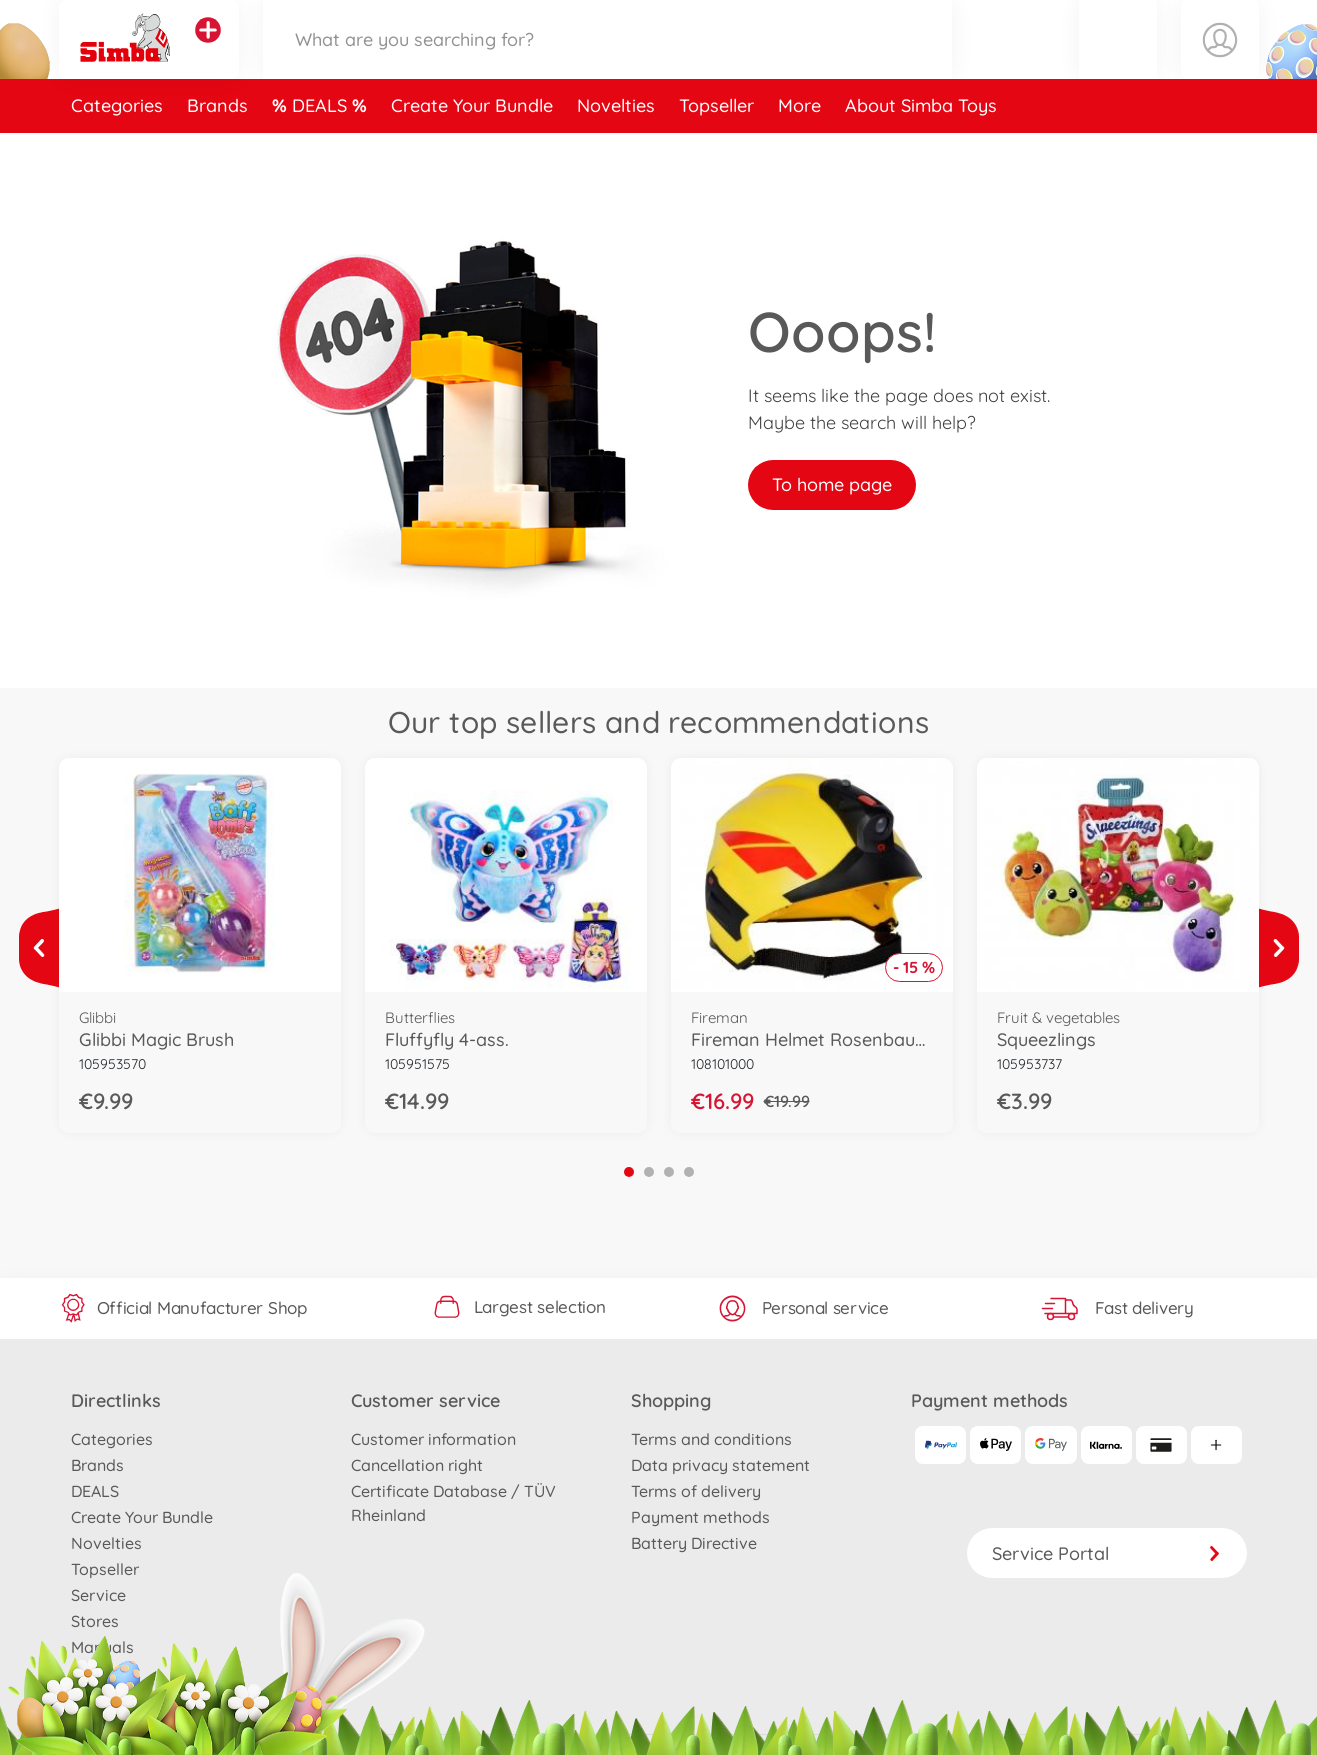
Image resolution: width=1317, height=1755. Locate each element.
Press (91, 1673)
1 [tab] (629, 1172)
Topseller (716, 153)
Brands (217, 153)
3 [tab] (669, 1172)
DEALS (322, 153)
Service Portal (1107, 1553)
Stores (95, 1621)
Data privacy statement (720, 1465)
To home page (832, 484)
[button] (1118, 63)
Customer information (433, 1439)
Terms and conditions (711, 1439)
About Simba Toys (921, 153)
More (799, 153)
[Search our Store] (608, 63)
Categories (117, 153)
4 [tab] (689, 1172)
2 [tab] (649, 1172)
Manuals (102, 1647)
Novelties (616, 153)
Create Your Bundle (472, 153)
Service (98, 1595)
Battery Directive (694, 1543)
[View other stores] (208, 54)
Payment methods (700, 1517)
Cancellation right (417, 1465)
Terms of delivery (696, 1491)
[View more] (39, 948)
